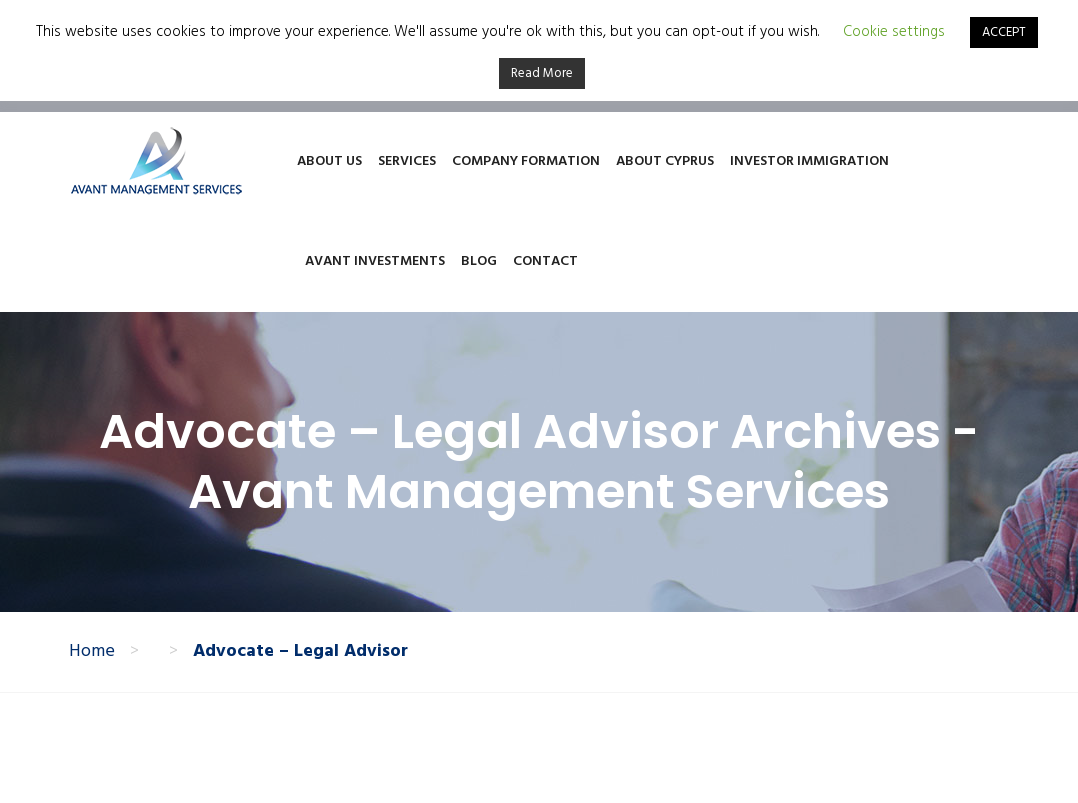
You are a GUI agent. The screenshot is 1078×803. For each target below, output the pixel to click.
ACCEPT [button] (1004, 32)
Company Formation (526, 161)
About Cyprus (665, 161)
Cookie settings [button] (894, 32)
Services (407, 161)
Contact (545, 261)
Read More (542, 73)
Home (92, 652)
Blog (479, 261)
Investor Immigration (809, 161)
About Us (329, 161)
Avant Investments (375, 261)
